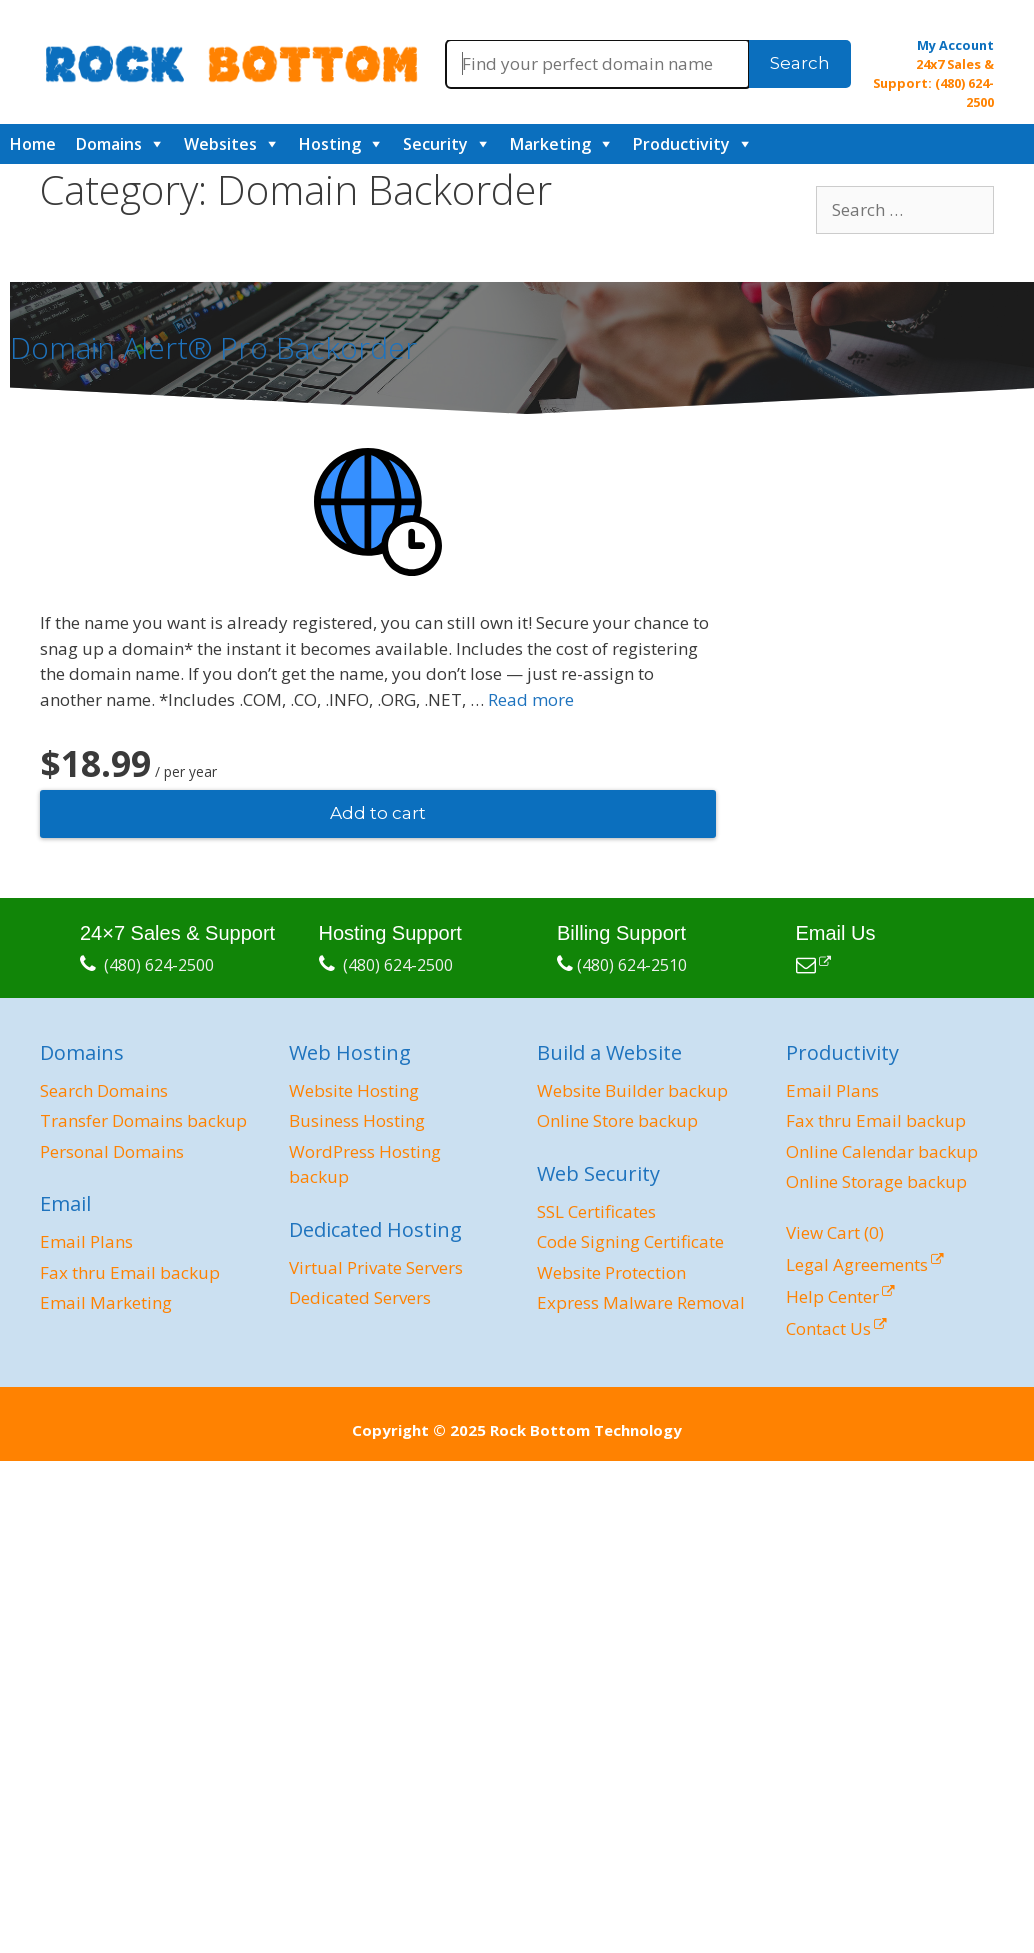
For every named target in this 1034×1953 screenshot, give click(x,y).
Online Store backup (617, 1120)
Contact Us (828, 1328)
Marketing (550, 144)
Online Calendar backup (882, 1151)
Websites (220, 144)
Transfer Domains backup (143, 1120)
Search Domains (104, 1090)
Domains (109, 144)
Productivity (681, 144)
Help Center (832, 1296)
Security (435, 144)
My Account (955, 45)
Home (33, 144)
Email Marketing (106, 1302)
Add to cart (378, 813)
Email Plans (86, 1241)
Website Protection (611, 1272)
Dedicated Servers (360, 1297)
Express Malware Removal (641, 1302)
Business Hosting (357, 1120)
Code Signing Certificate (630, 1241)
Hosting (330, 144)
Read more (531, 699)
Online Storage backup (876, 1181)
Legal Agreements (857, 1264)
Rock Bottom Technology (586, 1430)
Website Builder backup (632, 1090)
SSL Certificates (596, 1211)
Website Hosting (354, 1090)
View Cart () (835, 1232)
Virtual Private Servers (376, 1267)
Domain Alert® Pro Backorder (213, 347)
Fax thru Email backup (130, 1272)
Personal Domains (112, 1151)
